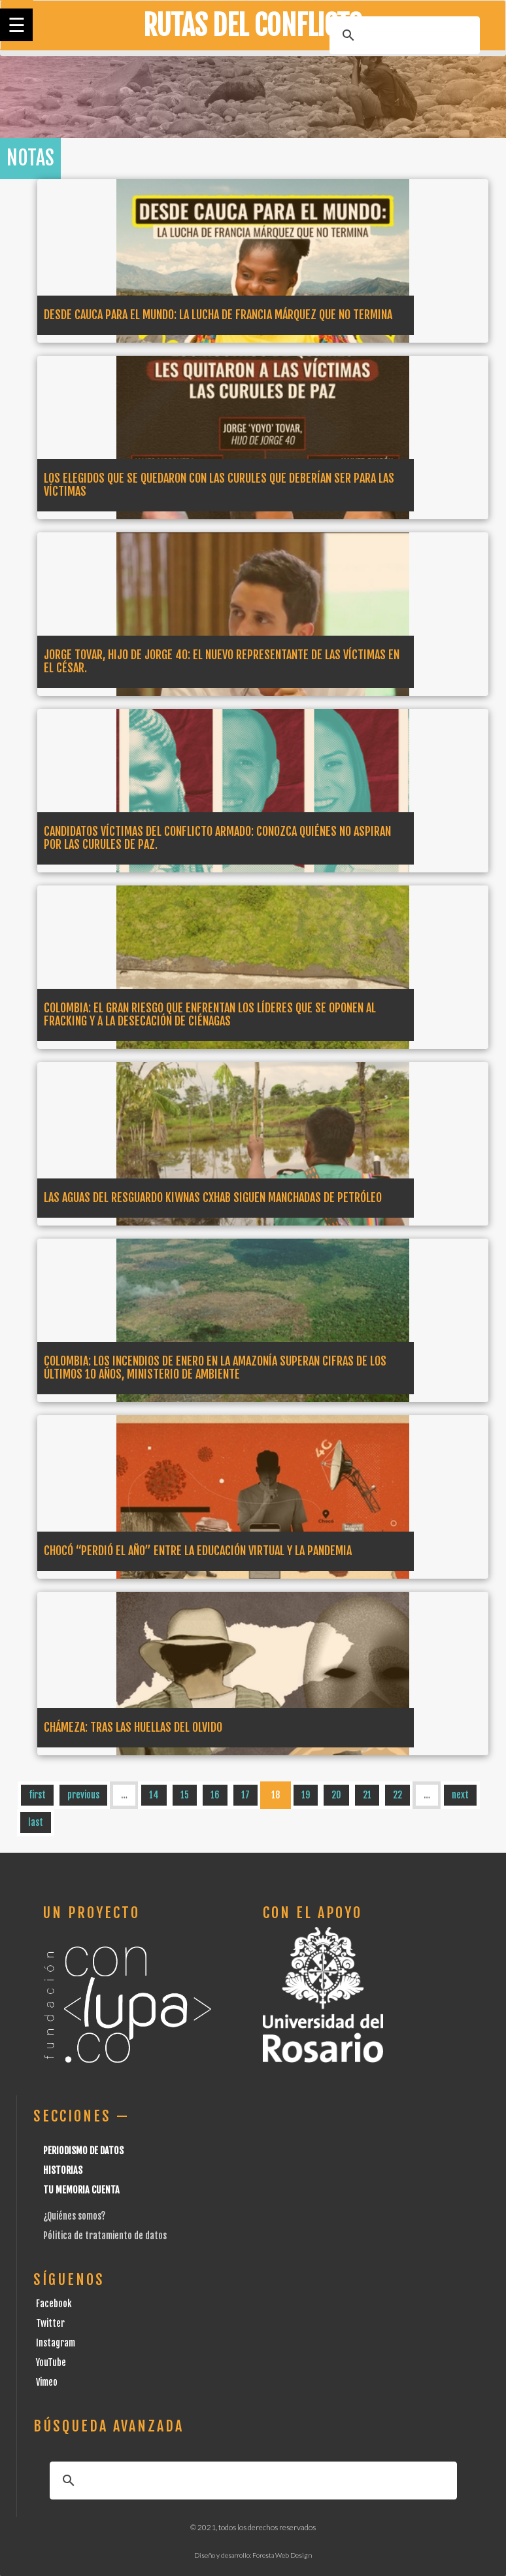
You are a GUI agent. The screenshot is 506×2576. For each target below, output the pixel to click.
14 (154, 1794)
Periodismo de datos (83, 2150)
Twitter (50, 2323)
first (37, 1794)
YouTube (51, 2362)
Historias (62, 2170)
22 (397, 1794)
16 (215, 1794)
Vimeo (47, 2382)
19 (305, 1794)
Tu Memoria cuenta (81, 2189)
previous (83, 1794)
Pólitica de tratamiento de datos (105, 2235)
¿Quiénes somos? (74, 2216)
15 (184, 1794)
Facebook (54, 2303)
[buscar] (403, 35)
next (460, 1794)
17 (245, 1794)
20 (336, 1794)
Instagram (55, 2342)
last (35, 1822)
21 (367, 1794)
